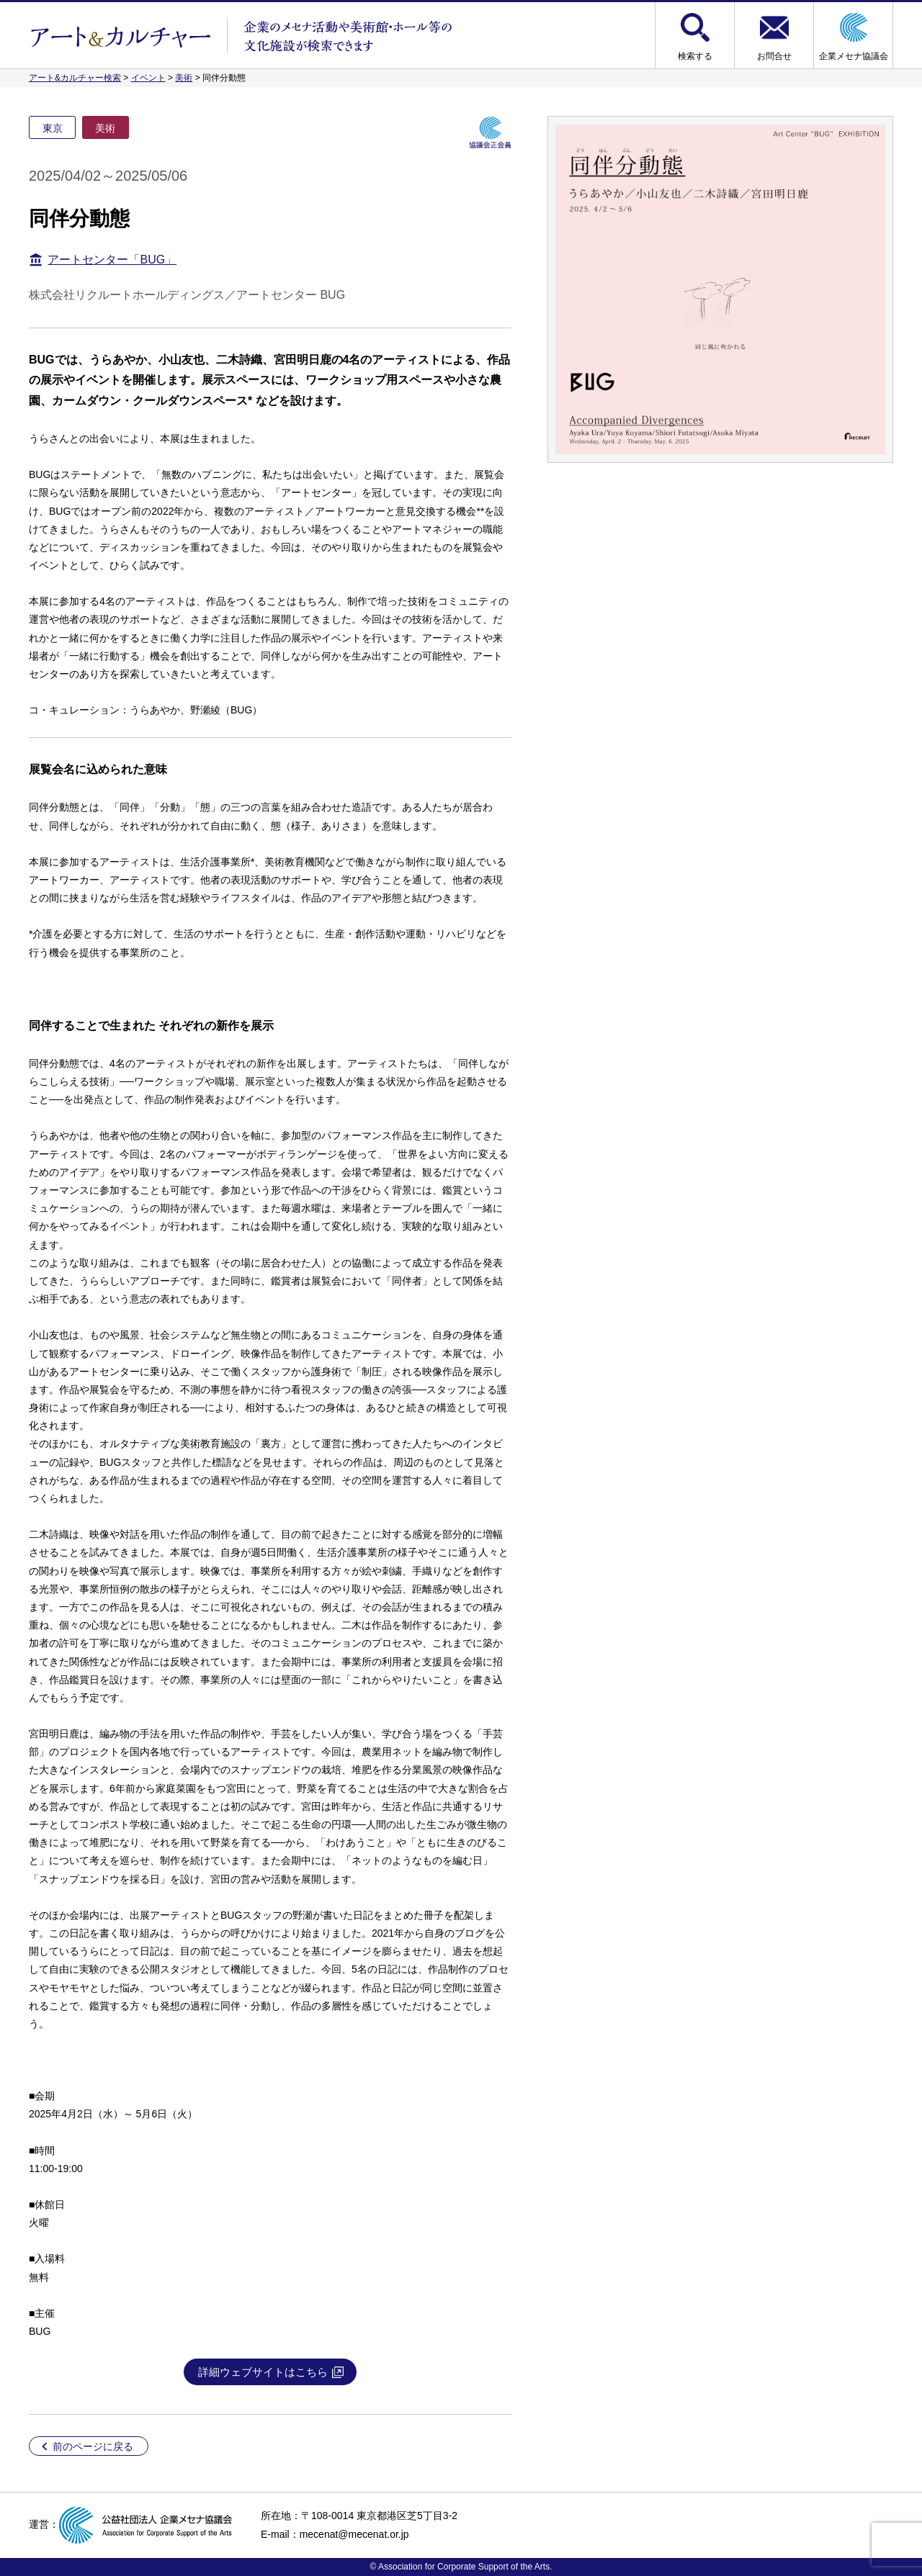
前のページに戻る (93, 2446)
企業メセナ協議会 (853, 56)
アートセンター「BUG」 (112, 259)
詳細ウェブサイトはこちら (263, 2372)
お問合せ (774, 56)
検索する (695, 56)
